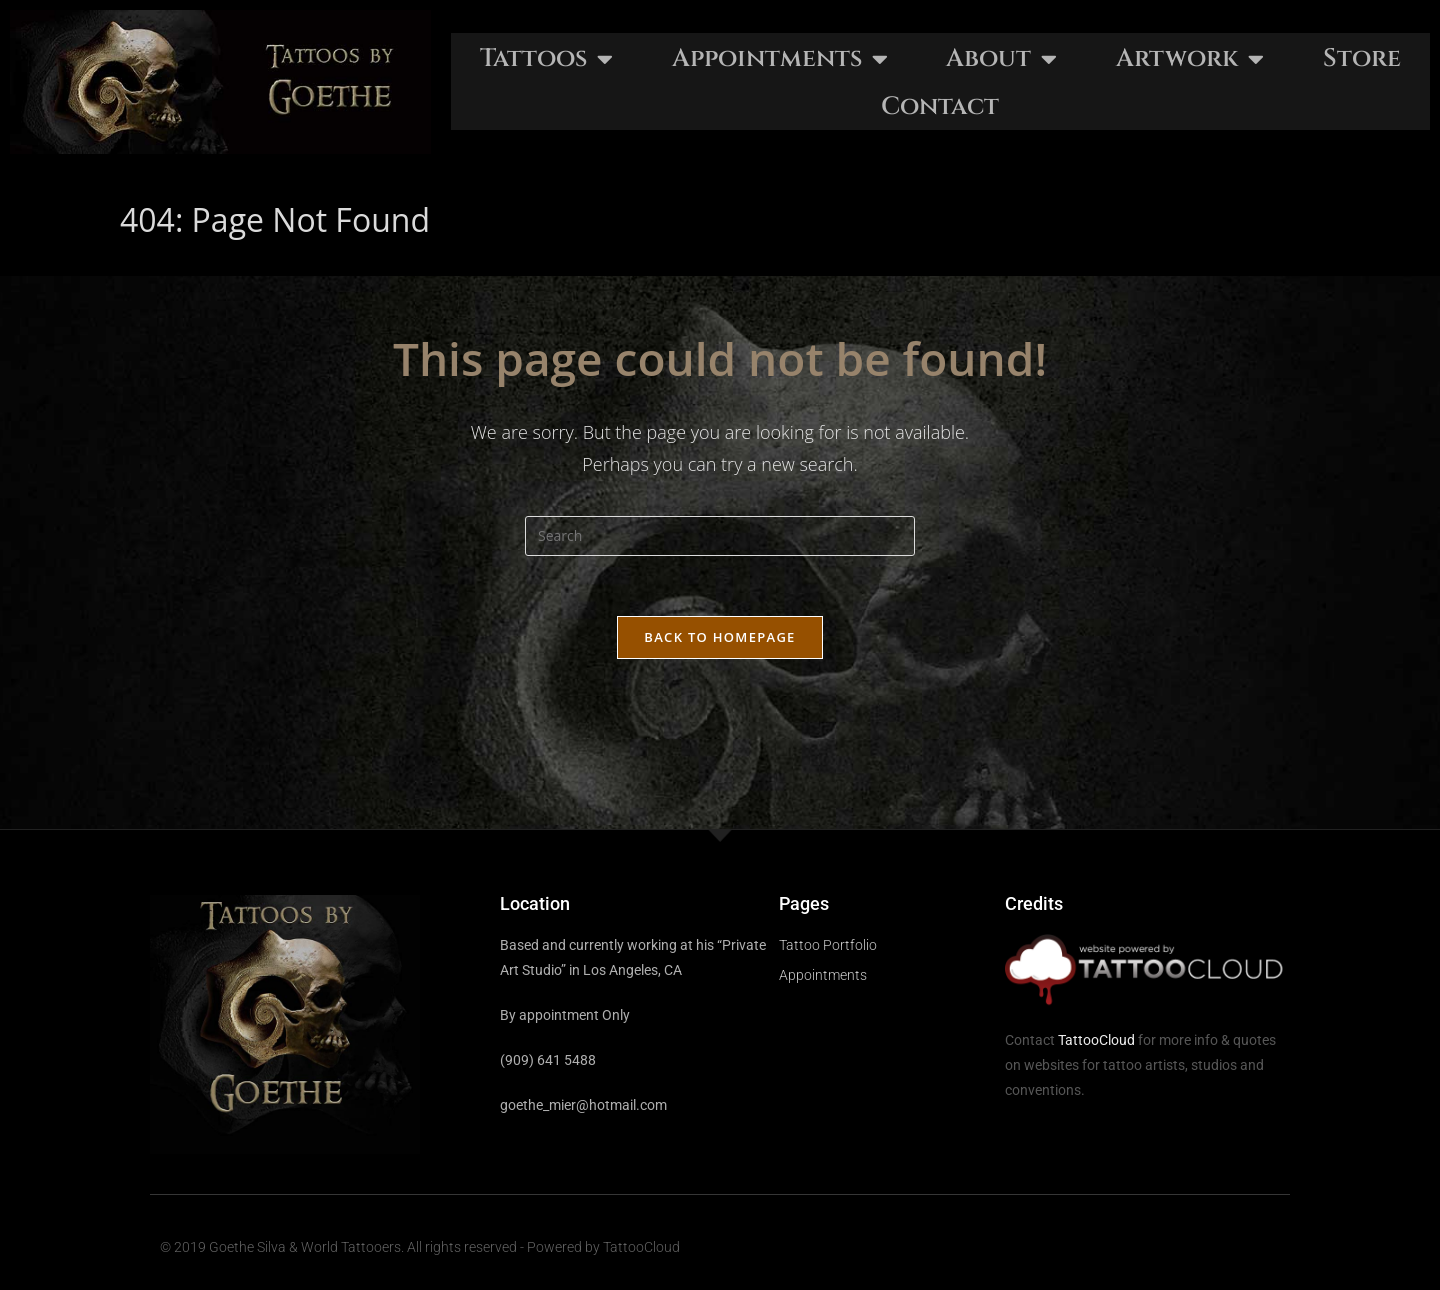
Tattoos (546, 58)
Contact (940, 106)
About (1001, 58)
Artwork (1190, 58)
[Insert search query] (720, 536)
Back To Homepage (719, 637)
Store (1362, 58)
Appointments (780, 58)
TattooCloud (1096, 1040)
